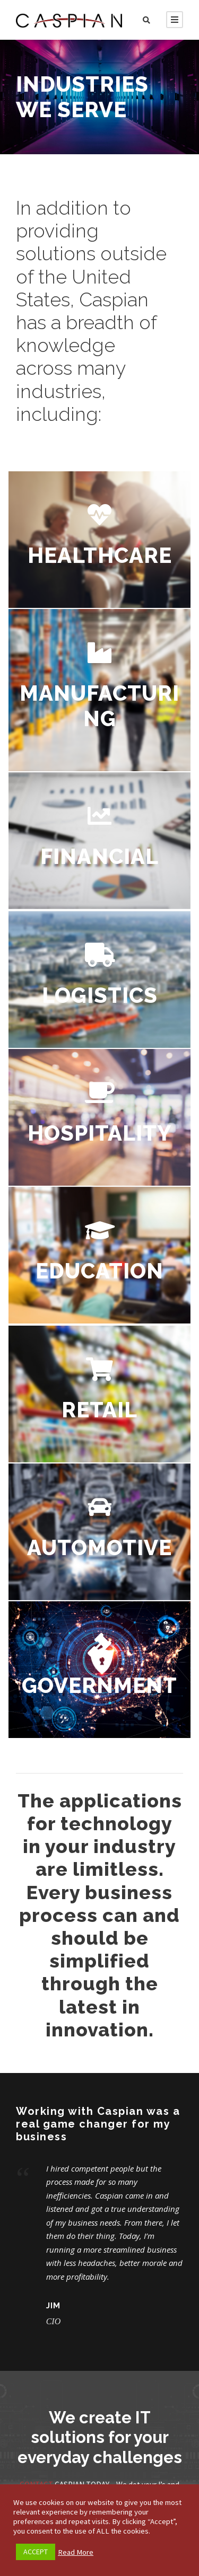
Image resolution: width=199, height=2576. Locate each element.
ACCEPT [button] (35, 2551)
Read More (75, 2552)
